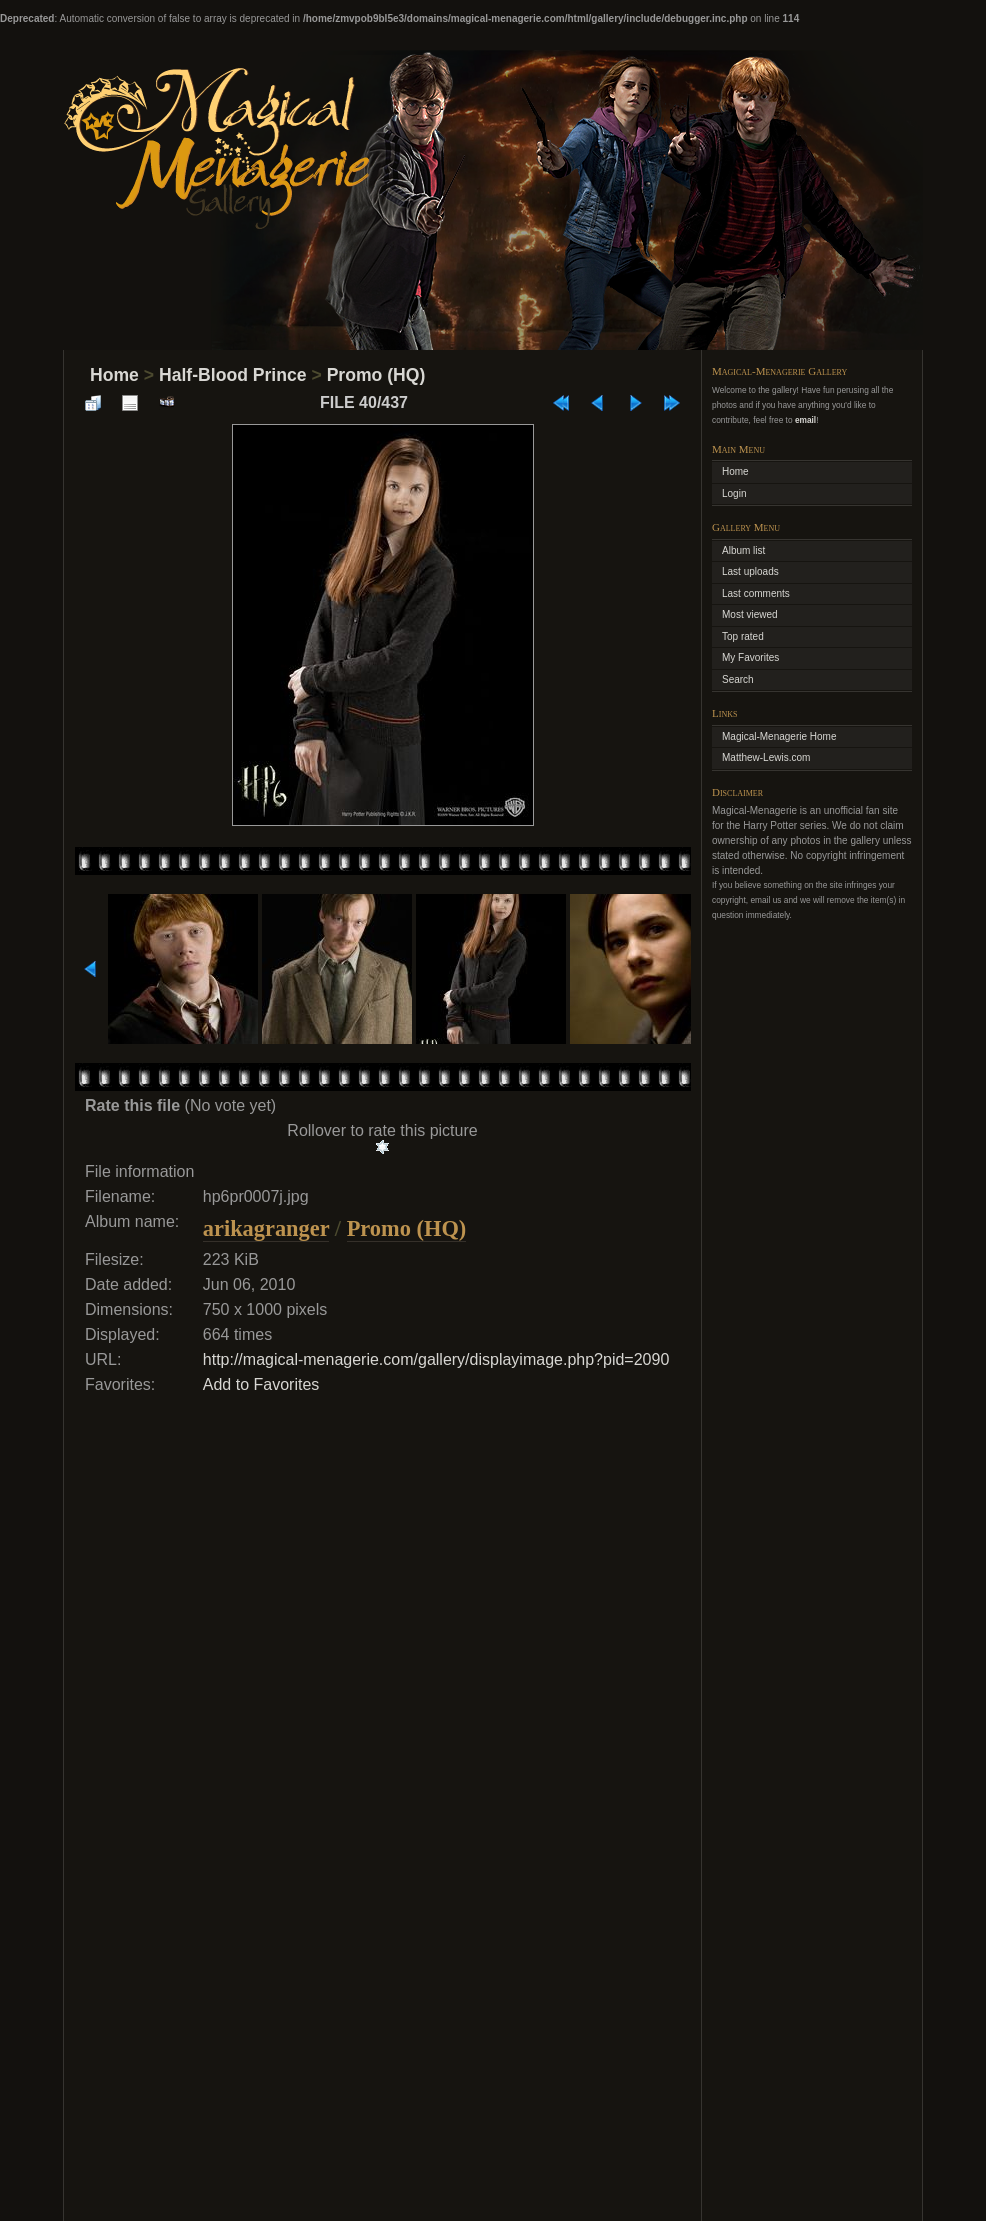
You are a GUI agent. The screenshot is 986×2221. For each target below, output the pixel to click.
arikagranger (266, 1228)
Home (114, 375)
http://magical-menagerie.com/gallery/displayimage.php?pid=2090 (436, 1359)
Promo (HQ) (376, 375)
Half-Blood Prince (233, 375)
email (805, 420)
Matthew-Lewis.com (766, 757)
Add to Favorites (261, 1384)
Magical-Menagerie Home (779, 736)
